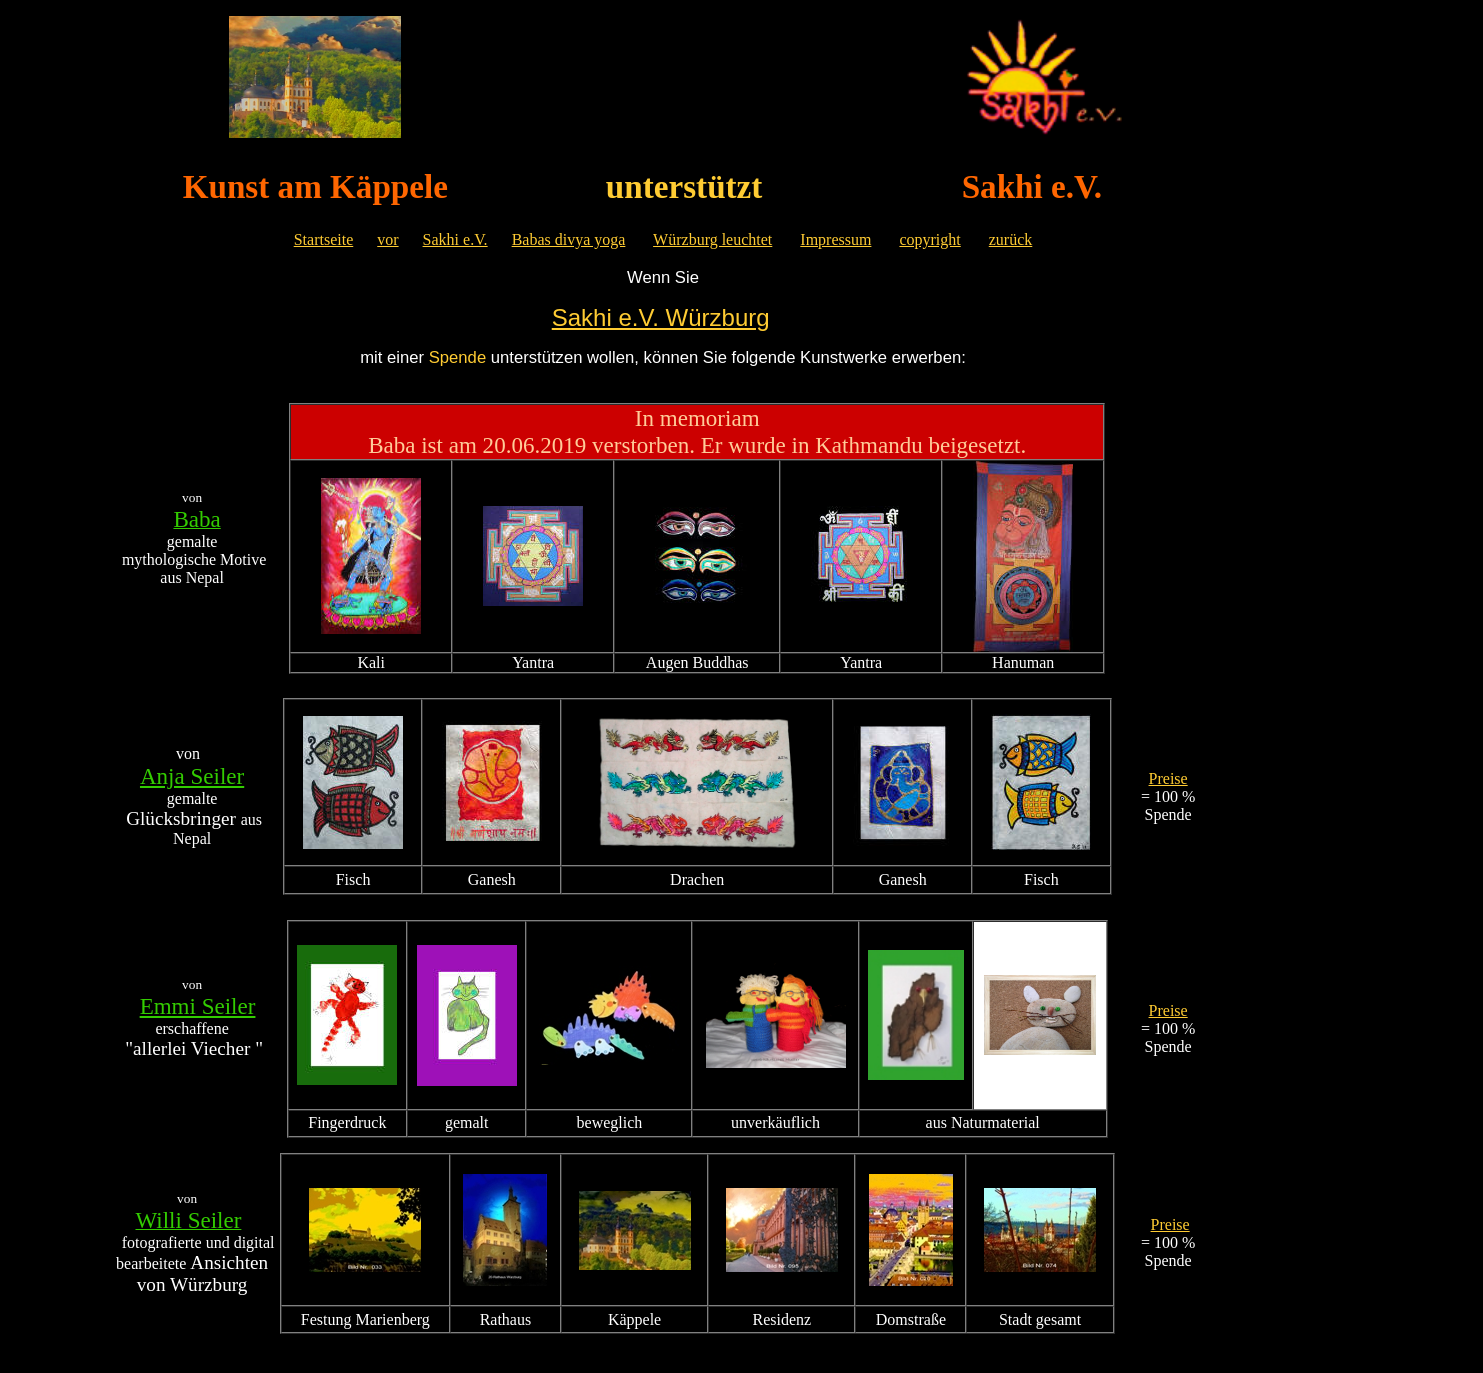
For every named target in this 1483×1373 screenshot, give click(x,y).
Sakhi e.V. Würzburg (661, 317)
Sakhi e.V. (455, 239)
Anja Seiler (192, 776)
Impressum (835, 239)
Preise (1168, 778)
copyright (929, 239)
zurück (1011, 239)
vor (387, 239)
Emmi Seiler (198, 1006)
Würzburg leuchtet (712, 239)
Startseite (324, 239)
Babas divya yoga (569, 239)
